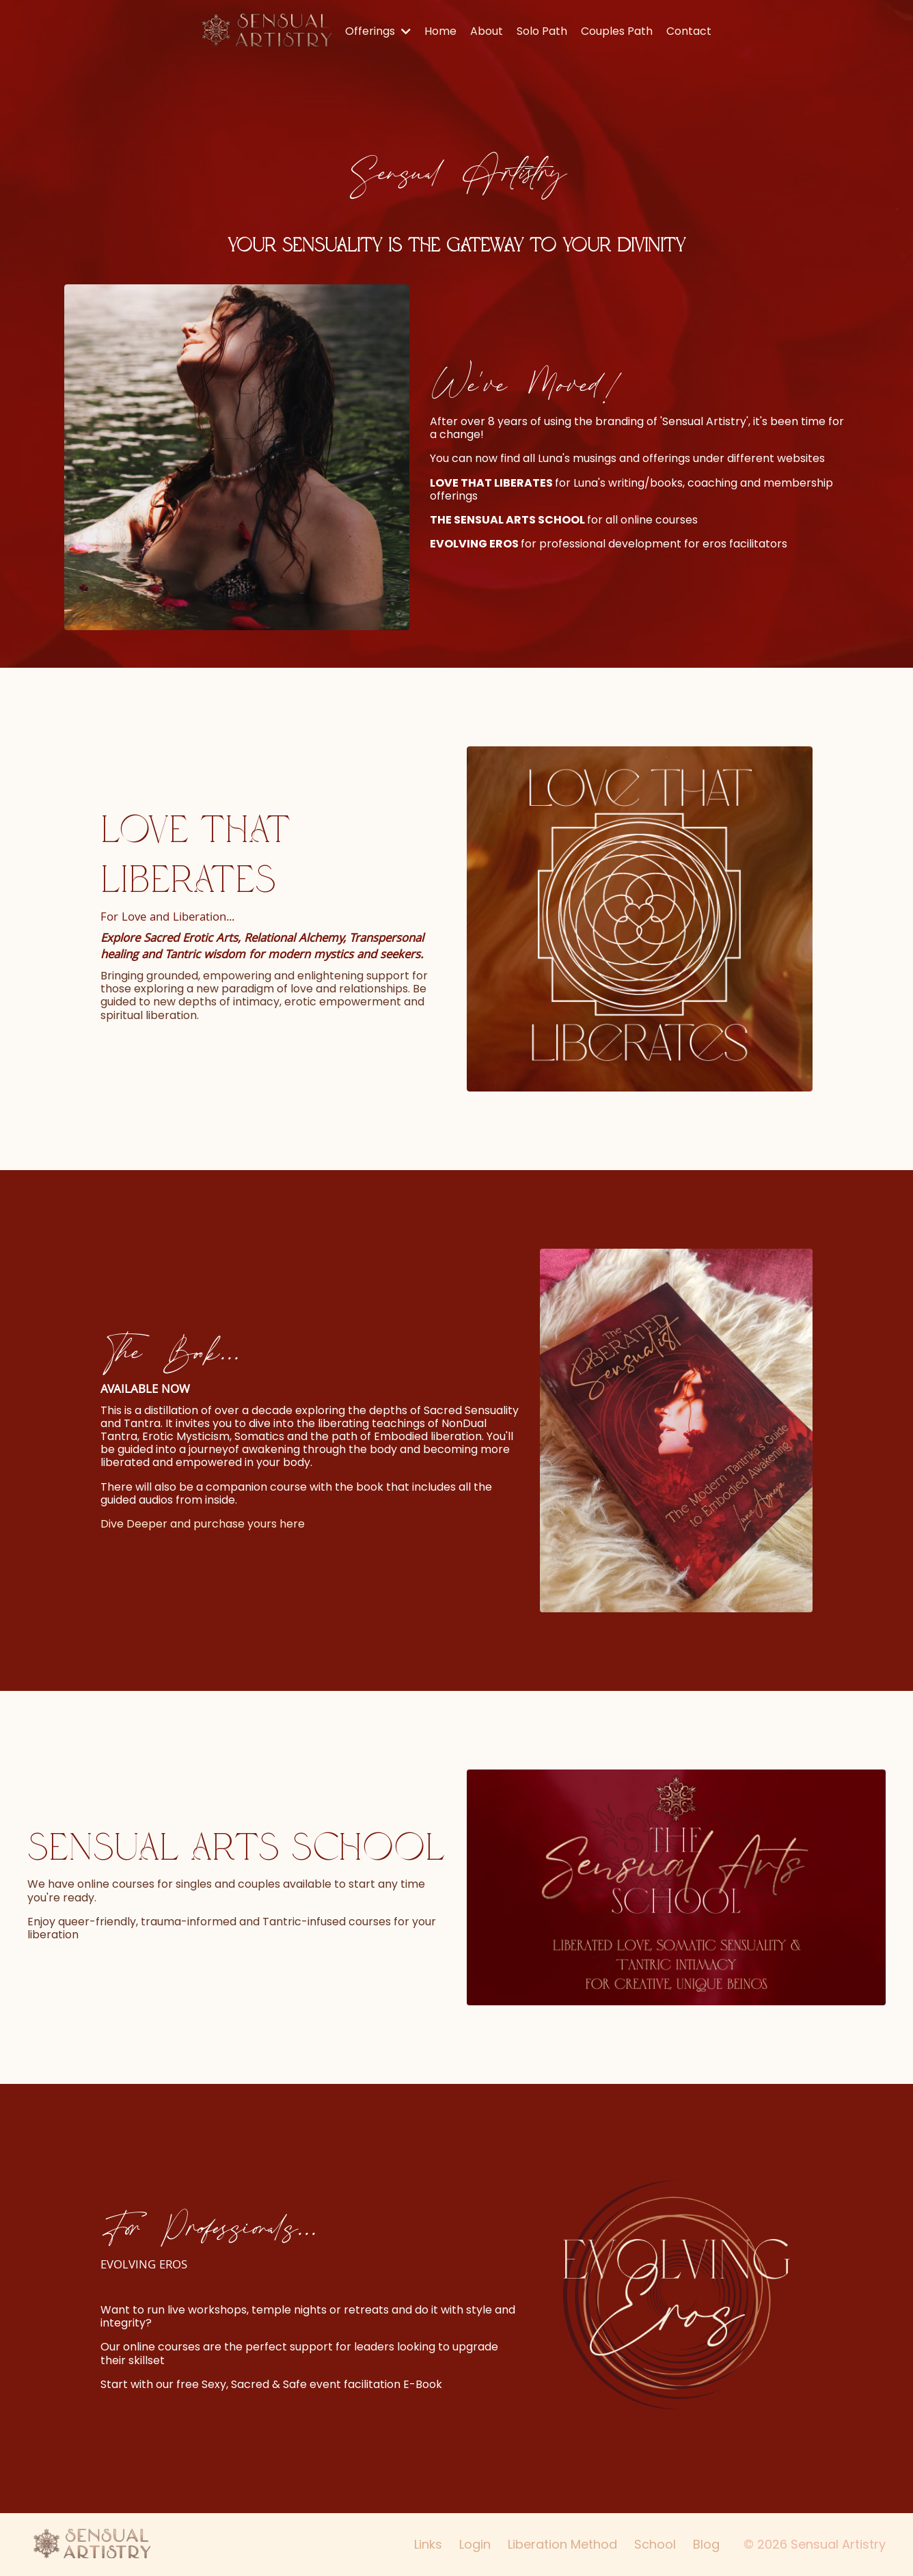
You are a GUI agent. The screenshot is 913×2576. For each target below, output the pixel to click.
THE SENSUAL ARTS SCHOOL (507, 520)
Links (428, 2544)
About (486, 31)
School (655, 2544)
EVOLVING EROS (474, 544)
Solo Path (542, 31)
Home (440, 31)
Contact (688, 31)
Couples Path (617, 31)
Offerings (378, 31)
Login (475, 2544)
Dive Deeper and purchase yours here (202, 1524)
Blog (706, 2544)
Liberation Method (562, 2544)
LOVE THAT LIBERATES (491, 483)
